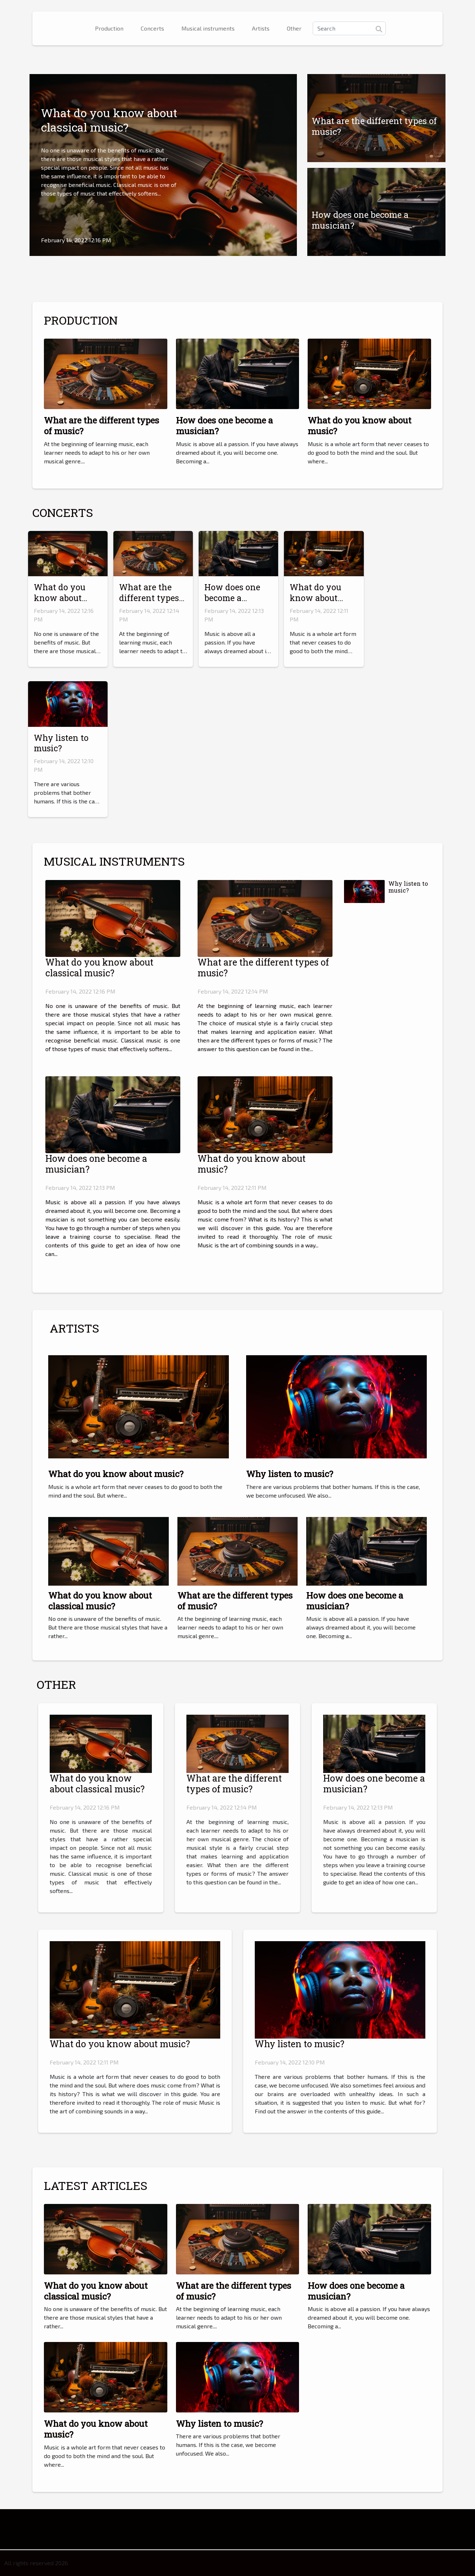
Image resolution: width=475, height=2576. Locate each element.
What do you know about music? (359, 425)
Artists (261, 28)
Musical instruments (208, 28)
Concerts (152, 28)
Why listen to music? (61, 743)
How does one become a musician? (360, 220)
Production (109, 28)
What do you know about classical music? (109, 120)
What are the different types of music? (374, 126)
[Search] (349, 28)
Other (294, 28)
